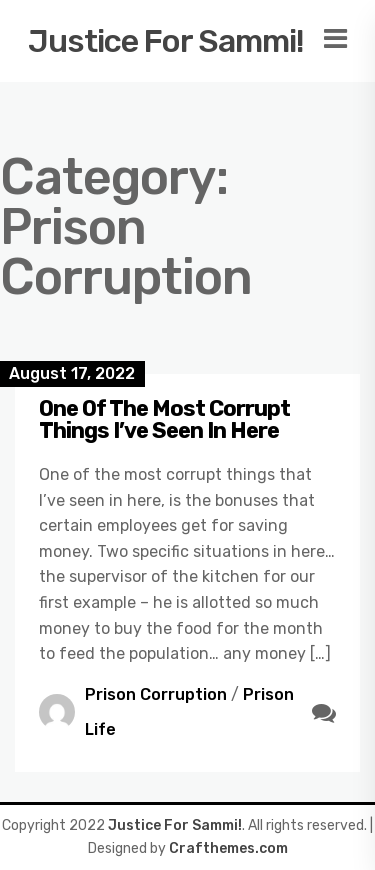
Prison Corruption (156, 694)
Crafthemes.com (228, 848)
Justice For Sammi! (166, 41)
